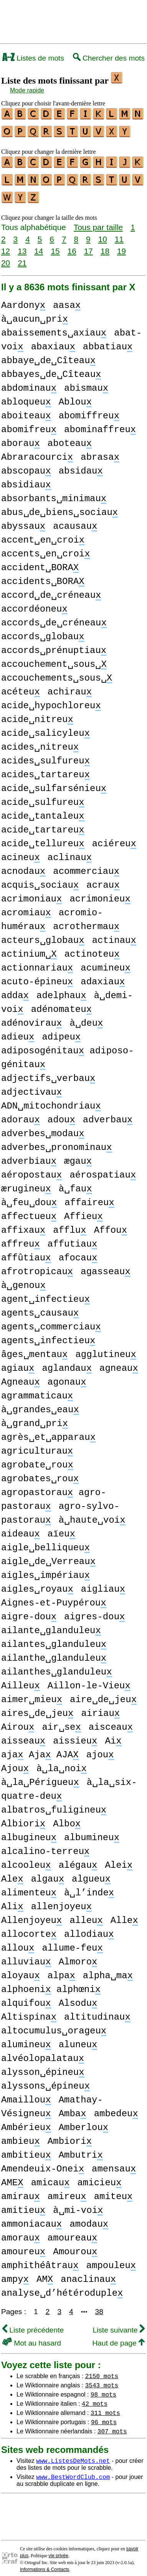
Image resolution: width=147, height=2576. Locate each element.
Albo (67, 1818)
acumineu (105, 962)
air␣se (61, 1721)
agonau (67, 1376)
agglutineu (105, 1348)
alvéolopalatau (42, 2052)
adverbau (108, 1114)
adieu (17, 1031)
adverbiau (28, 1155)
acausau (75, 520)
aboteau (70, 437)
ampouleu (111, 2260)
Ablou (75, 396)
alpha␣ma (108, 1970)
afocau (78, 1252)
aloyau (20, 1970)
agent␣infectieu (45, 1293)
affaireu (89, 1197)
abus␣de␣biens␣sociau (59, 506)
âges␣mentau (34, 1348)
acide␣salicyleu (45, 727)
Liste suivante (118, 2324)
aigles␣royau (37, 1583)
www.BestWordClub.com (73, 2471)
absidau (81, 465)
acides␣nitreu (40, 741)
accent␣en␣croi (42, 534)
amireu (67, 2191)
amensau (114, 2163)
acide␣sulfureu (42, 796)
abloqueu (26, 396)
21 (22, 257)
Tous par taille (98, 221)
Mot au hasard (31, 2337)
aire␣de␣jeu (103, 1694)
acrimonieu (99, 893)
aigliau (103, 1583)
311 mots (105, 2407)
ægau (78, 1155)
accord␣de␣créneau (51, 589)
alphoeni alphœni (51, 1983)
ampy (15, 2273)
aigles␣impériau (45, 1569)
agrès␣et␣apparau (48, 1431)
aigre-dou (28, 1611)
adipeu (61, 1031)
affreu (20, 1238)
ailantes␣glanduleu (53, 1638)
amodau (88, 2218)
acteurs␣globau (42, 934)
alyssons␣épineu (45, 2080)
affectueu (28, 1210)
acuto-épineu (37, 976)
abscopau (26, 465)
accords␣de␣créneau (54, 617)
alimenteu (28, 1887)
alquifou (26, 1997)
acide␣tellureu (42, 838)
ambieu (20, 2135)
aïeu (61, 1528)
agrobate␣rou (37, 1459)
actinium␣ (29, 948)
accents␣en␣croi (45, 548)
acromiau (26, 907)
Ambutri (81, 2149)
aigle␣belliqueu (45, 1542)
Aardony (23, 299)
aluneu (78, 2039)
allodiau (89, 1928)
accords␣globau (42, 631)
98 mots (103, 2388)
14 (38, 245)
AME (12, 2177)
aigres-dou (94, 1611)
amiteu (113, 2191)
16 (72, 245)
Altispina (28, 2011)
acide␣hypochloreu (51, 700)
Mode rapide (27, 90)
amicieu (99, 2177)
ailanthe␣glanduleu (53, 1652)
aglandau (67, 1362)
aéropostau (31, 1169)
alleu (85, 1914)
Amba (72, 2108)
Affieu (83, 1210)
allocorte (28, 1928)
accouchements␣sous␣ (56, 672)
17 (88, 245)
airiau (100, 1707)
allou (17, 1942)
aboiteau (26, 410)
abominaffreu (100, 424)
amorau (20, 2232)
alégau (78, 1859)
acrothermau (86, 921)
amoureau (72, 2232)
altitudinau (97, 2011)
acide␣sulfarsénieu (53, 782)
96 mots (104, 2416)
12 (5, 245)
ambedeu (116, 2108)
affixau (23, 1224)
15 (55, 245)
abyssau (23, 520)
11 (119, 233)
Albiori (23, 1818)
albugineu (28, 1832)
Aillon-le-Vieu (89, 1680)
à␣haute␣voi (92, 1514)
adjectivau (31, 1086)
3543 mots (101, 2379)
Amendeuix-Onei (42, 2163)
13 (22, 245)
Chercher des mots (109, 58)
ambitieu (26, 2149)
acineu (20, 852)
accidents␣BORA (42, 575)
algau (47, 1873)
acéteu (20, 686)
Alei (118, 1859)
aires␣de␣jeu (37, 1707)
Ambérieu (26, 2121)
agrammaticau (37, 1390)
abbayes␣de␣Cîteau (51, 368)
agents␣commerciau (51, 1321)
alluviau (26, 1956)
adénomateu (61, 1003)
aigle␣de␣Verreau (48, 1556)
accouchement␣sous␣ (54, 658)
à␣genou (23, 1279)
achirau (70, 686)
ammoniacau (31, 2218)
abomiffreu (89, 410)
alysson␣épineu (42, 2066)
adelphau (61, 990)
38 (99, 2306)
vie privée (58, 2550)
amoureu (23, 2246)
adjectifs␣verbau (48, 1072)
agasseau (105, 1266)
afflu (69, 1224)
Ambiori (70, 2135)
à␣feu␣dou (29, 1197)
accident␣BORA (40, 562)
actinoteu (92, 948)
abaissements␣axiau (53, 327)
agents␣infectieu (48, 1335)
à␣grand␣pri (34, 1417)
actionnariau (37, 962)
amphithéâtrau (40, 2260)
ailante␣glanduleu (51, 1625)
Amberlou (84, 2121)
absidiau (26, 479)
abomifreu (28, 424)
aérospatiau (102, 1169)
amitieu (23, 2204)
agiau (17, 1362)
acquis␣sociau (40, 879)
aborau (20, 437)
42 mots (94, 2397)
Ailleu (20, 1680)
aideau (20, 1528)
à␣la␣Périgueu (40, 1776)
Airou (17, 1721)
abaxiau (53, 341)
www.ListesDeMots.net (73, 2455)
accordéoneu (34, 603)
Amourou (75, 2246)
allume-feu (72, 1942)
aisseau (23, 1735)
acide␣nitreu (37, 713)
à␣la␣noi (61, 1763)
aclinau (70, 852)
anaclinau (88, 2273)
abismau (86, 382)
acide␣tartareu (42, 824)
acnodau (23, 865)
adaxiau (103, 976)
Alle (124, 1914)
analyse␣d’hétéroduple (62, 2287)
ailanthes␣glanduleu (56, 1666)
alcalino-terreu (45, 1845)
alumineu (26, 2039)
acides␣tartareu (45, 769)
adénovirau (31, 1017)
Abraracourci (37, 451)
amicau (50, 2177)
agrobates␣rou (40, 1473)
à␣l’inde (89, 1887)
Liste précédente (33, 2324)
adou (61, 1114)
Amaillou (26, 2094)
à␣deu (86, 1017)
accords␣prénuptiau (53, 644)
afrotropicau (37, 1266)
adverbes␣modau (42, 1128)
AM (44, 2273)
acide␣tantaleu (42, 810)
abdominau (28, 382)
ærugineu (26, 1183)
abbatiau (108, 341)
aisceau (111, 1721)
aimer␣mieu (31, 1694)
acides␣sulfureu (45, 755)
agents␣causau (40, 1307)
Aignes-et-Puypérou (53, 1597)
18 (105, 245)
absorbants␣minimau (53, 493)
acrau (102, 879)
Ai (113, 1735)
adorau (20, 1114)
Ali (12, 1901)
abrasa (100, 451)
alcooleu (26, 1859)
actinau (114, 934)
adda (15, 990)
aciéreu (114, 838)
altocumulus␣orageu (53, 2025)
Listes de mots (33, 58)
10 (102, 233)
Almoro (78, 1956)
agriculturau (37, 1445)
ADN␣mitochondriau (51, 1100)
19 (121, 245)
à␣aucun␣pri (34, 313)
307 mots (112, 2425)
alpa (61, 1970)
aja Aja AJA (40, 1749)
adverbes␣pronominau (56, 1141)
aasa (67, 299)
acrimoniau (31, 893)
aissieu (75, 1735)
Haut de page (118, 2337)
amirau (20, 2191)
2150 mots (101, 2370)
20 (5, 257)
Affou (110, 1224)
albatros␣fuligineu (53, 1804)
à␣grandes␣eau (40, 1404)
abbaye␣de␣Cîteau (48, 355)
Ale (12, 1873)
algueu (91, 1873)
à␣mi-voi (78, 2204)
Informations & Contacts (44, 2563)
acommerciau (86, 865)
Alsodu (78, 1997)
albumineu (91, 1832)
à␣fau (75, 1183)
